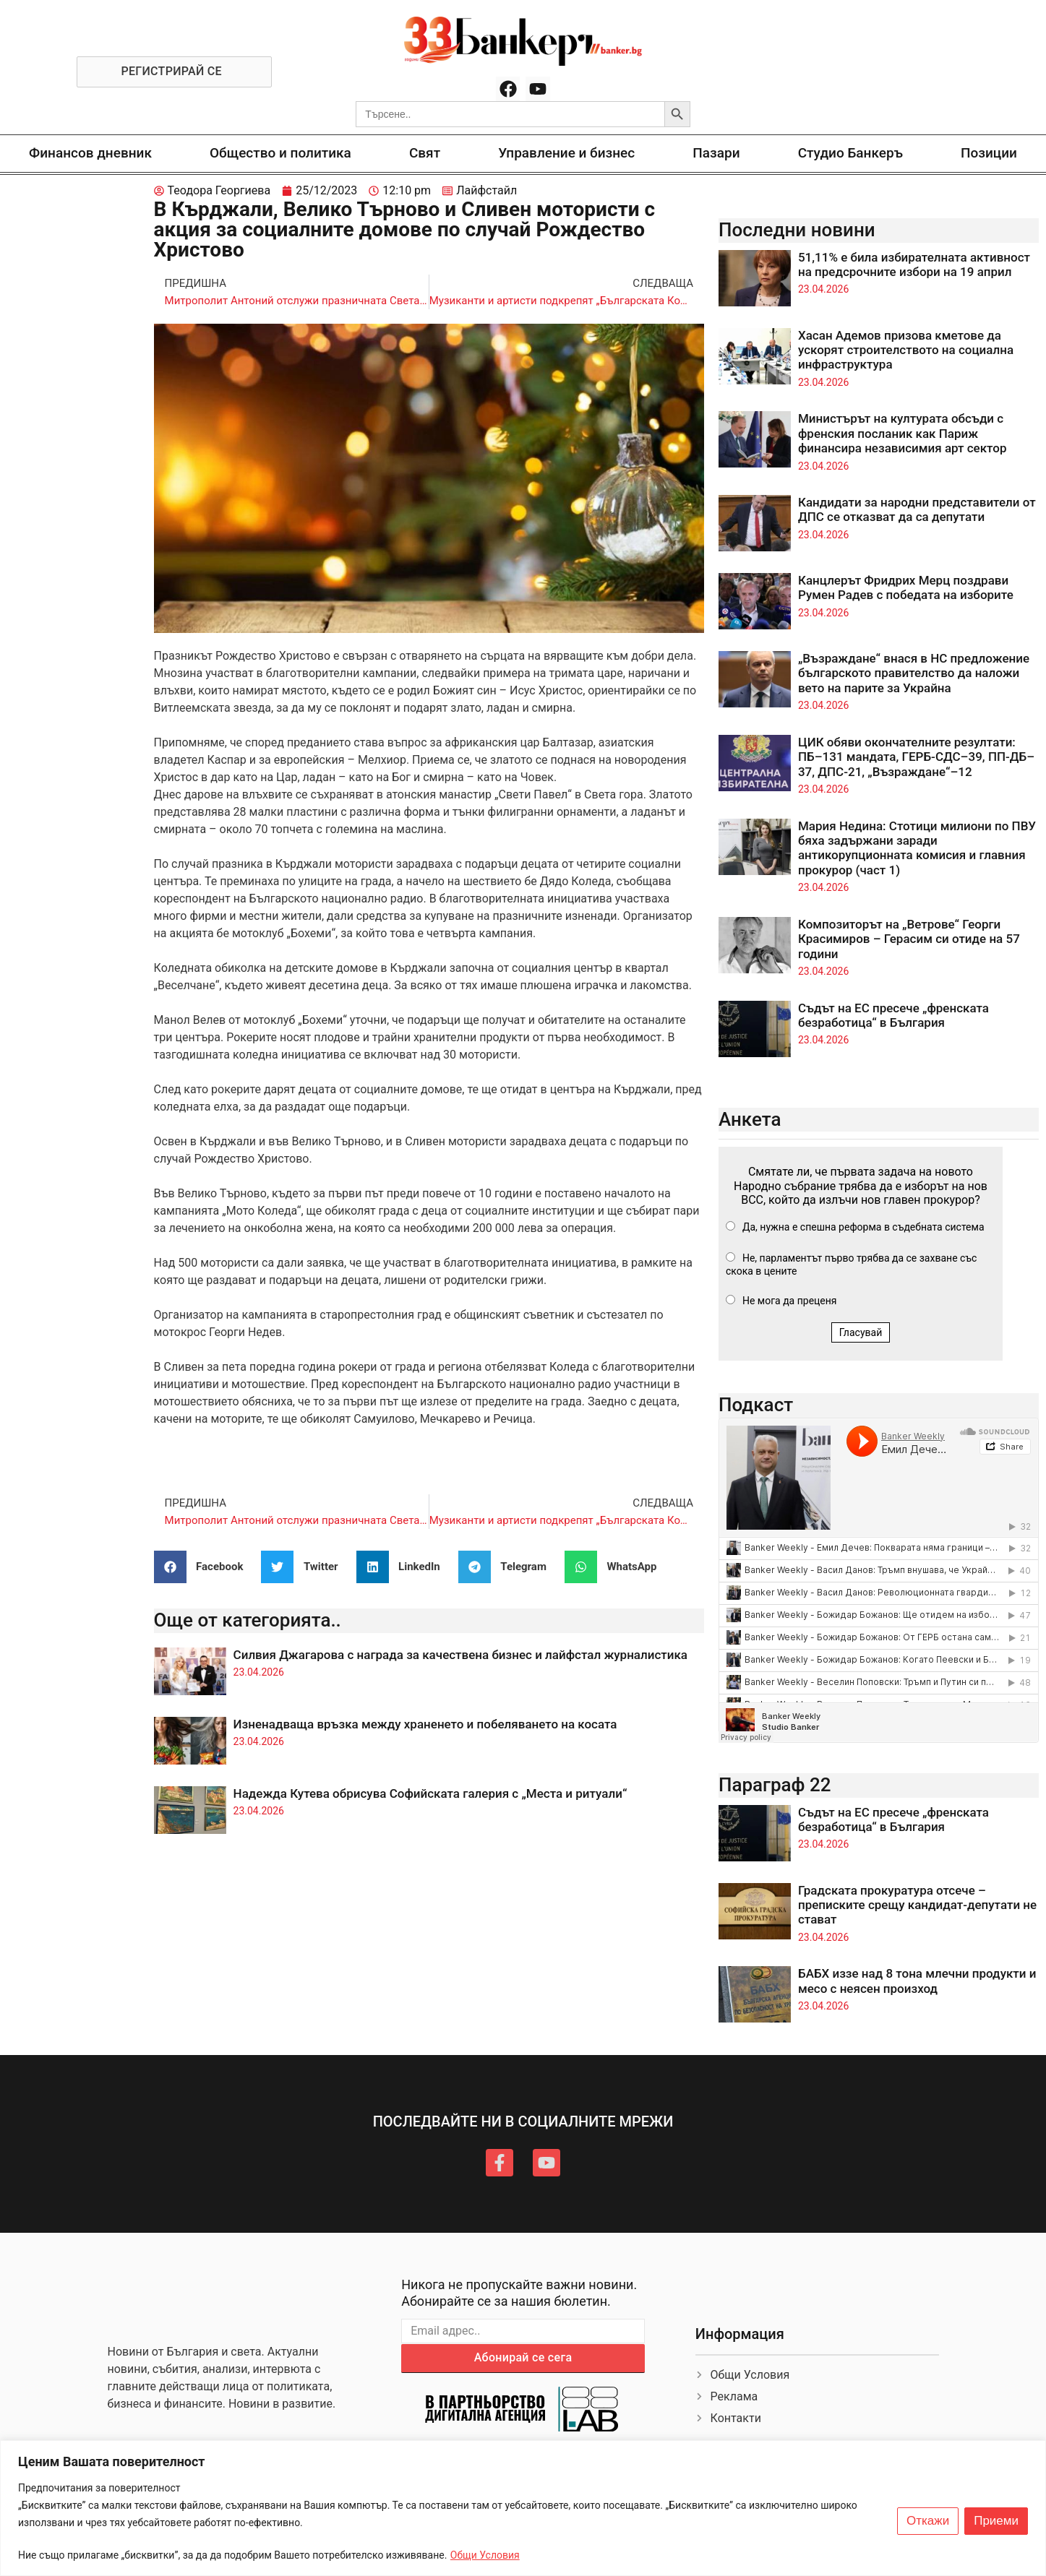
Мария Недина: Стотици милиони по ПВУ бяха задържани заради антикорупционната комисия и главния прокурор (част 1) (917, 848)
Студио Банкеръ (850, 153)
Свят (424, 153)
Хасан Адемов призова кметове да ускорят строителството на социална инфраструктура (905, 350)
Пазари (716, 153)
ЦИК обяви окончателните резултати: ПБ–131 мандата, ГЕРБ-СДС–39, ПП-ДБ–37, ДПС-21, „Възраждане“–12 (916, 757)
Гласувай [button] (861, 1332)
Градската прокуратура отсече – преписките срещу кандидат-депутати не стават (917, 1905)
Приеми (996, 2521)
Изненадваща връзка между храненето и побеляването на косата (425, 1724)
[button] (204, 1567)
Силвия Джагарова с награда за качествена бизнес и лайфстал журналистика (460, 1654)
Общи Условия (485, 2555)
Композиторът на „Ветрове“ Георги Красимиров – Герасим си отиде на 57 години (909, 939)
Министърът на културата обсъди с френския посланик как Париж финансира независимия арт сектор (902, 433)
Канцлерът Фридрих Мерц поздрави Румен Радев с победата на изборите (905, 587)
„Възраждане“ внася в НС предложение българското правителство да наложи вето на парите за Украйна (913, 673)
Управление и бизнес (566, 153)
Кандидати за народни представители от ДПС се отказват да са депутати (917, 509)
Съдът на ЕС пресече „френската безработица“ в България (893, 1015)
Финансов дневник (90, 153)
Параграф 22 (775, 1785)
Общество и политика (280, 153)
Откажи (927, 2521)
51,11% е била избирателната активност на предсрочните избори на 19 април (914, 264)
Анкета (750, 1119)
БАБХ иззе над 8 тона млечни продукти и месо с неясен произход (917, 1980)
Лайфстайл (486, 190)
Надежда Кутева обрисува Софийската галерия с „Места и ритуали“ (430, 1793)
